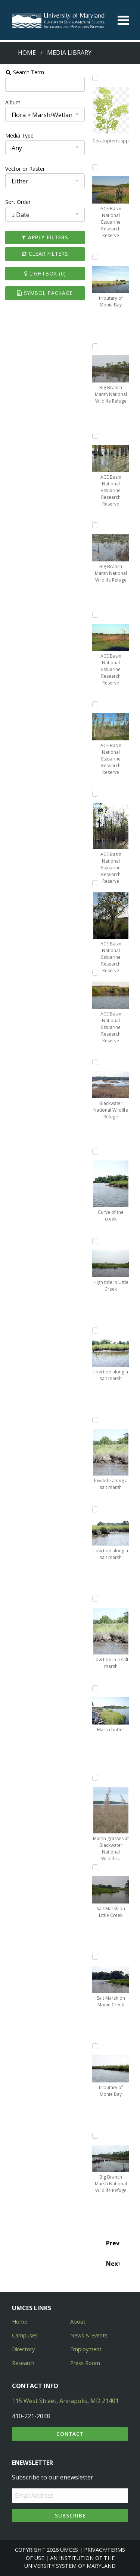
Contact (70, 2433)
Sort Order (17, 201)
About (77, 2321)
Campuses (25, 2335)
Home (27, 52)
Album (12, 102)
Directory (23, 2349)
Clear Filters (45, 253)
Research (23, 2362)
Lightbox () (45, 273)
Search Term (24, 72)
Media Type (19, 135)
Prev (113, 2243)
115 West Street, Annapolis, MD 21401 (65, 2401)
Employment (86, 2349)
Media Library (69, 52)
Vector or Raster (24, 168)
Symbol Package (45, 292)
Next (113, 2263)
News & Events (89, 2335)
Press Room (85, 2362)
